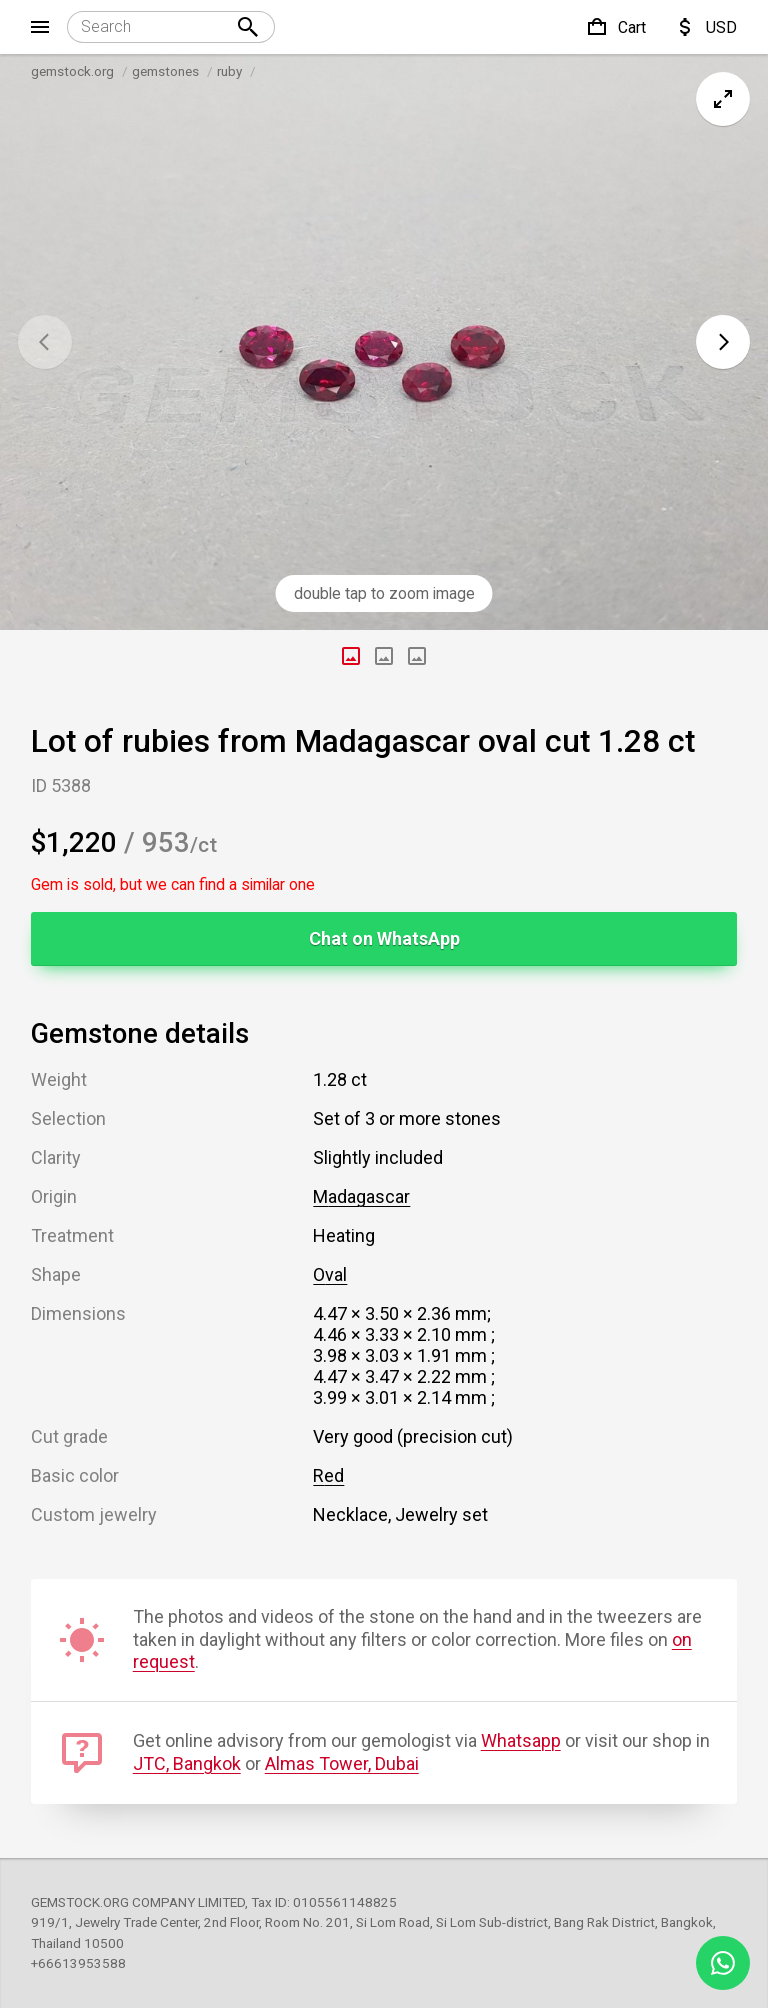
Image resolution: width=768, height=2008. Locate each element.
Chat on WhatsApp (384, 938)
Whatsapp (521, 1740)
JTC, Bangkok (187, 1763)
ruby (229, 71)
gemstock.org (72, 71)
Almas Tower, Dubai (342, 1763)
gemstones (165, 71)
